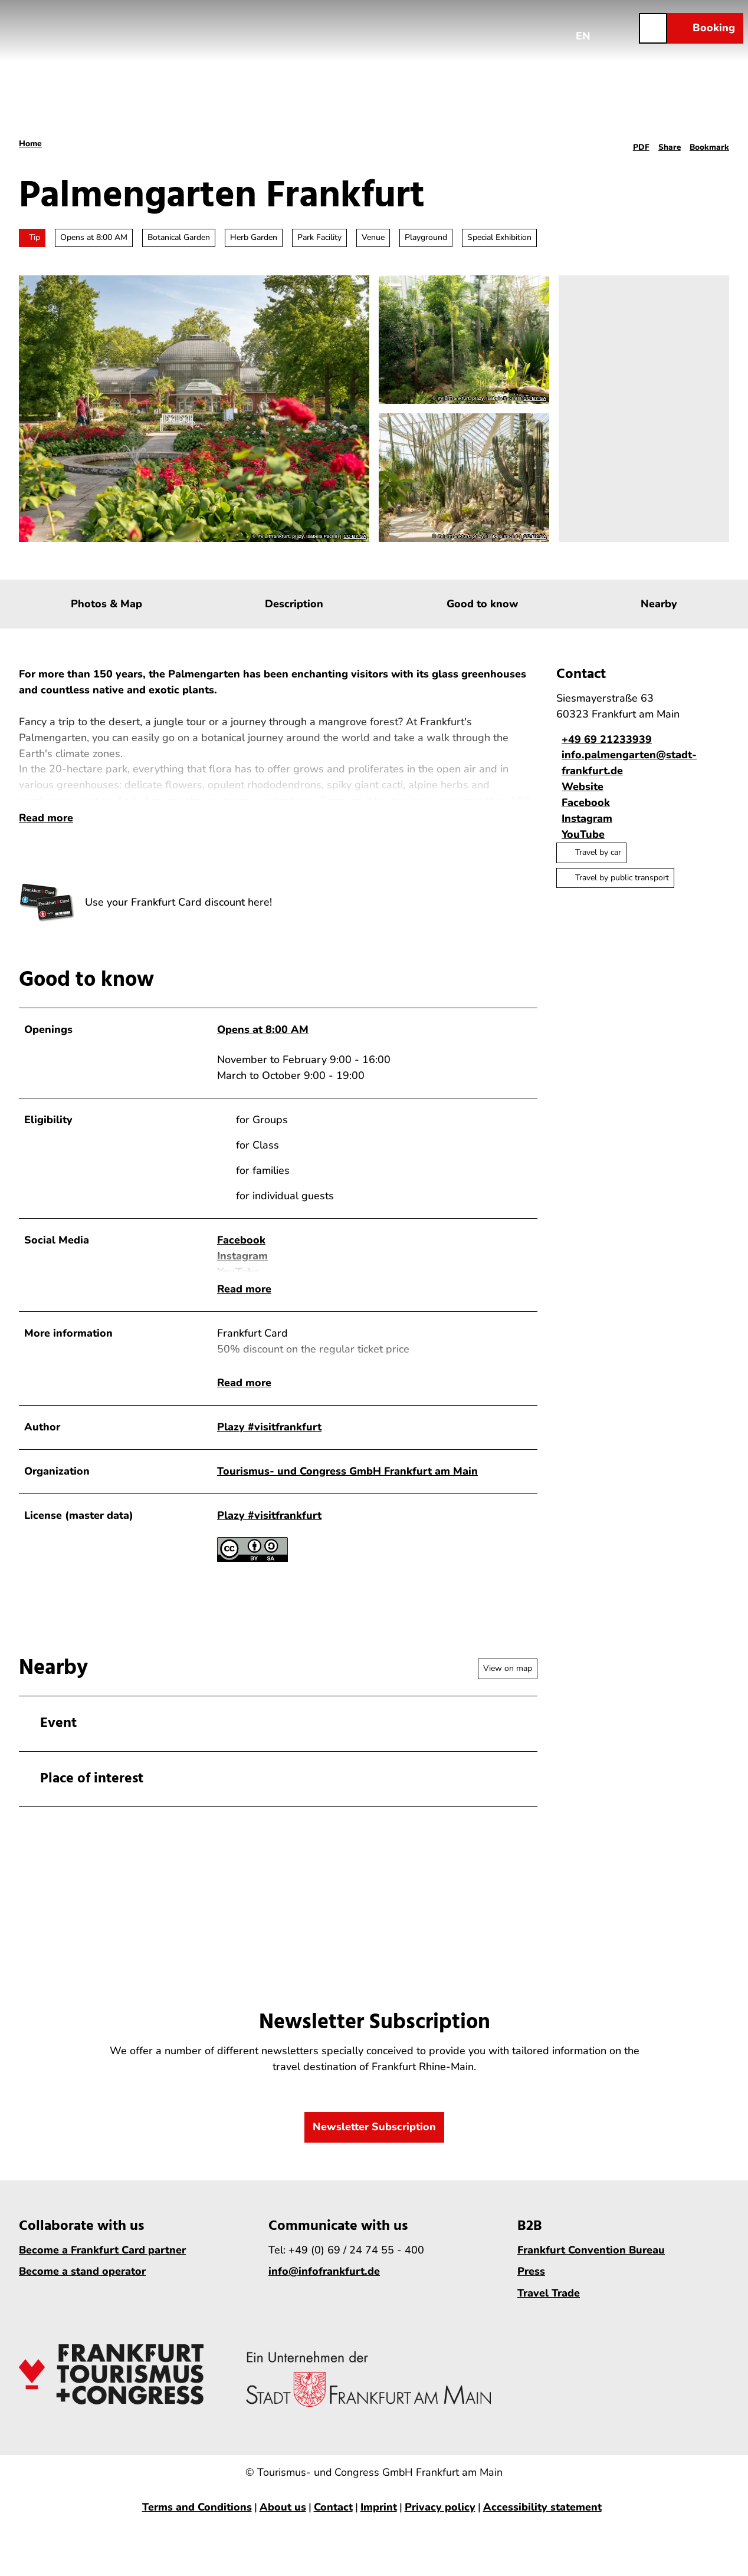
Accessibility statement (542, 2521)
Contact (333, 2521)
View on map (507, 1681)
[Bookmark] (709, 144)
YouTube (238, 1295)
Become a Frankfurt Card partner (102, 2263)
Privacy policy (440, 2521)
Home (30, 143)
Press (531, 2285)
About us (283, 2521)
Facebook (241, 1263)
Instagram (242, 1279)
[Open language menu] (583, 27)
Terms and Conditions (197, 2521)
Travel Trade (548, 2306)
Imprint (378, 2521)
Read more (46, 841)
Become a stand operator (82, 2285)
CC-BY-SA (354, 536)
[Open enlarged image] (47, 925)
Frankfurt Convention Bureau (591, 2263)
